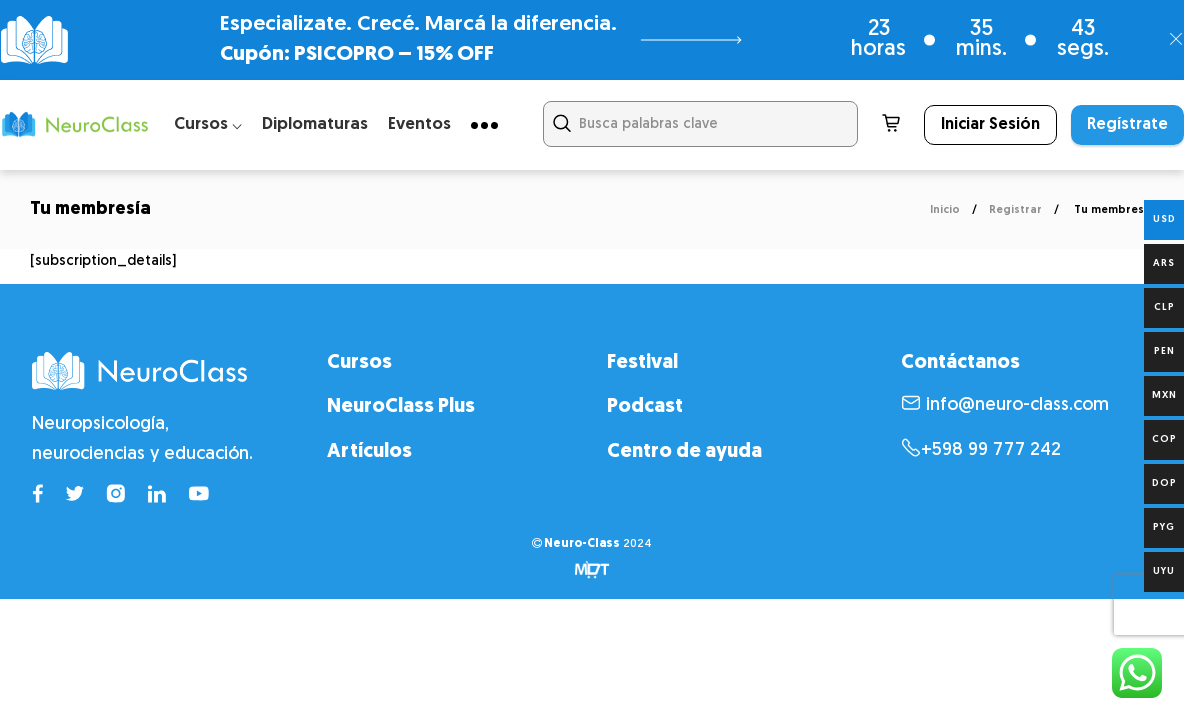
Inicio (945, 210)
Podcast (645, 407)
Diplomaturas (315, 124)
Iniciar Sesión (990, 125)
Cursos (359, 363)
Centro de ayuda (684, 452)
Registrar (1015, 210)
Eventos (419, 124)
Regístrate (1127, 125)
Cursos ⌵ (208, 124)
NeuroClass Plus (401, 407)
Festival (642, 363)
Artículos (369, 452)
